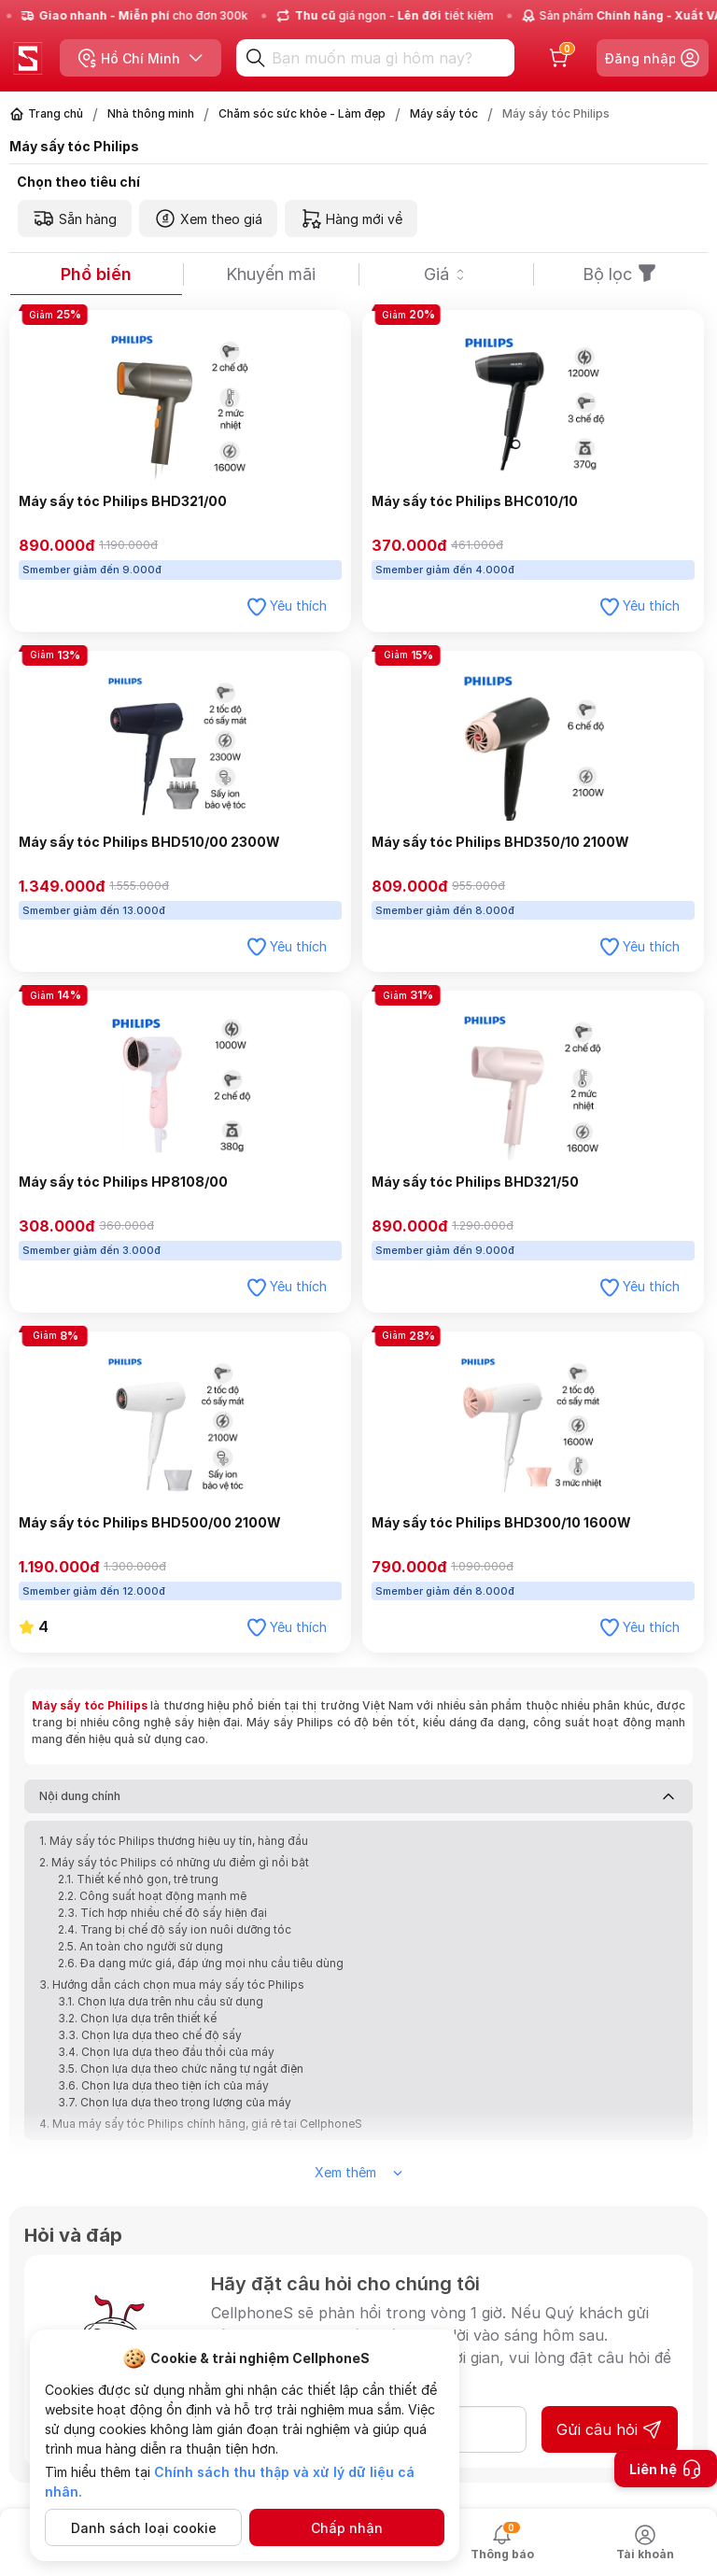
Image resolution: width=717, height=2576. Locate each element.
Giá (446, 274)
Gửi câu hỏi (609, 2429)
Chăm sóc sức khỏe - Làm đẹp (302, 113)
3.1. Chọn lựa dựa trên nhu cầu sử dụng (160, 2001)
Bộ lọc (620, 274)
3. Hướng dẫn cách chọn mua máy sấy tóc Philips (173, 1985)
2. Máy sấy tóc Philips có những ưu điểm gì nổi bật (174, 1862)
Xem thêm (358, 2172)
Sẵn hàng (75, 218)
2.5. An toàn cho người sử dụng (140, 1946)
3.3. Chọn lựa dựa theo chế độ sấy (150, 2035)
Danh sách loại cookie (144, 2528)
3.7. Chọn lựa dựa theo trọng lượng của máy (174, 2102)
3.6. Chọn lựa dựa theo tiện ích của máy (163, 2085)
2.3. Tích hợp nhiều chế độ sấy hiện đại (162, 1913)
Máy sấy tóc (444, 113)
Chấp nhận (347, 2528)
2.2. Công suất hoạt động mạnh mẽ (152, 1896)
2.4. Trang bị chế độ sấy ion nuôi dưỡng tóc (174, 1929)
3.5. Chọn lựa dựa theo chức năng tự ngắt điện (180, 2069)
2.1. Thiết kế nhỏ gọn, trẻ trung (138, 1879)
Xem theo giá (208, 218)
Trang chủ (55, 113)
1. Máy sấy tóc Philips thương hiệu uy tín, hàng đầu (173, 1841)
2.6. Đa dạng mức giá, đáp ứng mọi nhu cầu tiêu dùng (201, 1963)
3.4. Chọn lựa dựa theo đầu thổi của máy (166, 2052)
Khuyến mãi (271, 274)
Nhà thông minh (150, 113)
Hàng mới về (351, 218)
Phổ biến (96, 274)
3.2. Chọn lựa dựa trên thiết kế (137, 2018)
